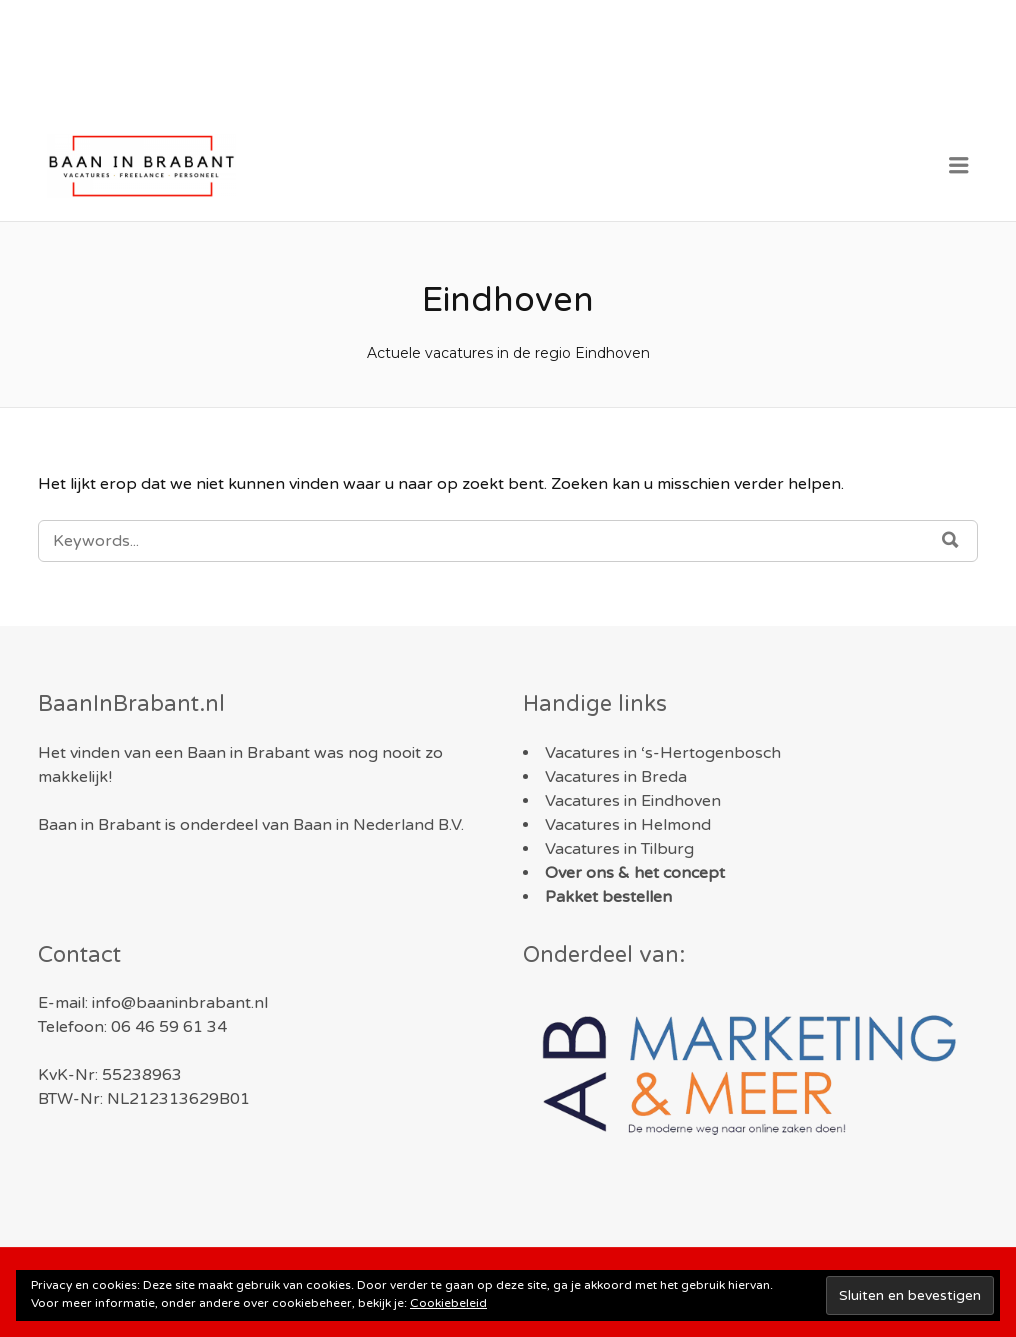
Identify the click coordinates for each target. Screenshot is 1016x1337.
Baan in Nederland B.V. (378, 825)
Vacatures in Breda (616, 777)
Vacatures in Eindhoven (633, 801)
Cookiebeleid (448, 1303)
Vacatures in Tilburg (619, 849)
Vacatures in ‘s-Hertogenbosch (663, 753)
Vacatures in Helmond (628, 825)
